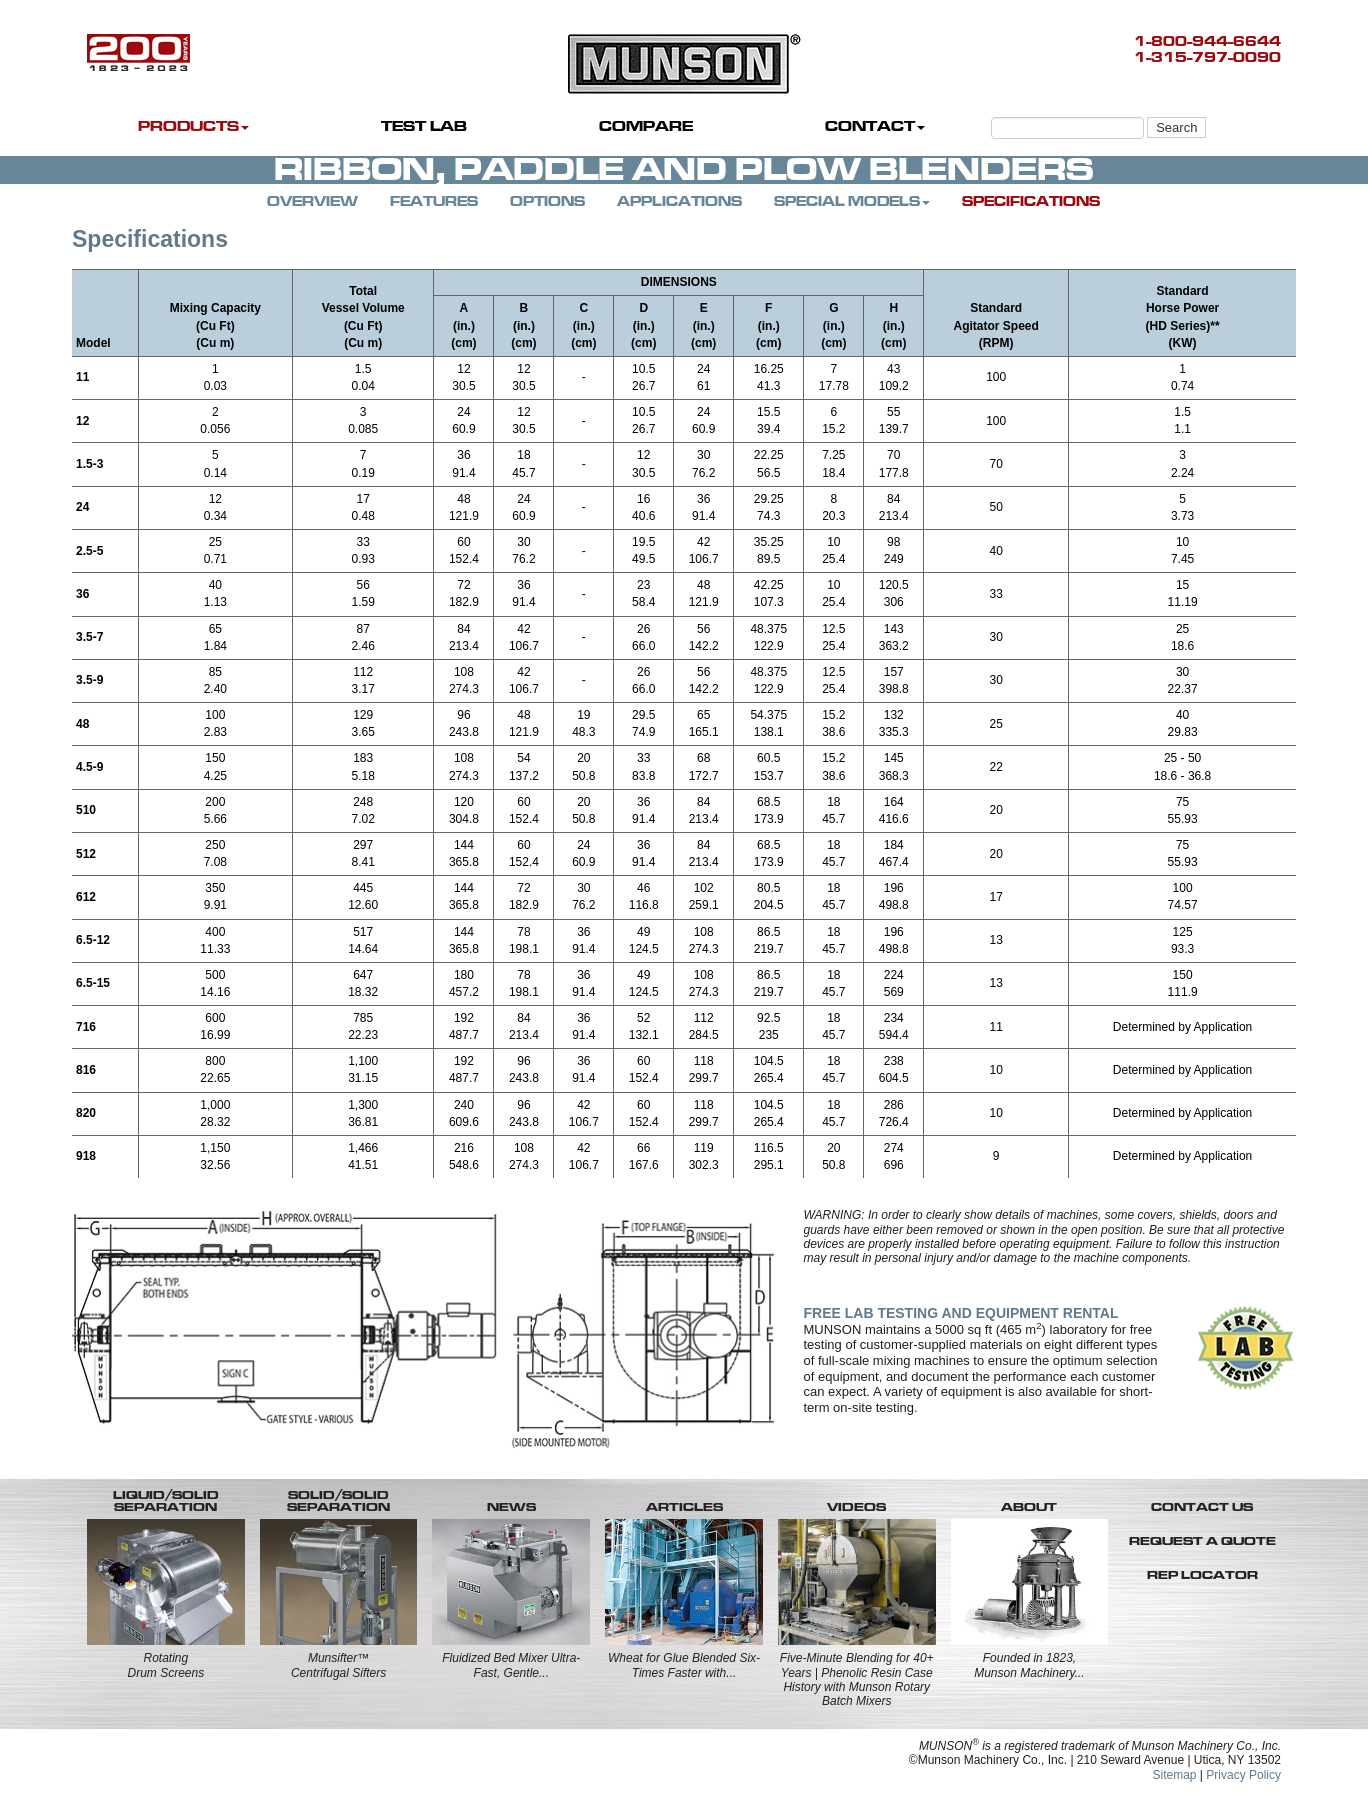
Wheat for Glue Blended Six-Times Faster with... (684, 1665)
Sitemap (1174, 1775)
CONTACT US (1202, 1507)
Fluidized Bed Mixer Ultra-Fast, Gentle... (511, 1665)
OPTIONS (547, 201)
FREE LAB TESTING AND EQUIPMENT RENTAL (961, 1313)
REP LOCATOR (1202, 1575)
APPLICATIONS (679, 201)
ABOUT (1029, 1507)
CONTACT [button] (875, 126)
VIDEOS (856, 1507)
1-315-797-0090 (1207, 57)
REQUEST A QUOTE (1202, 1541)
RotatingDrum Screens (166, 1665)
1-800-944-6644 (1207, 41)
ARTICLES (684, 1507)
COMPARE (646, 126)
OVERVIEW (312, 201)
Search (1176, 127)
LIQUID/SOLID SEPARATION (166, 1501)
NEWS (511, 1507)
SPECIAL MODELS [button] (852, 201)
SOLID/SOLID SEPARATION (338, 1501)
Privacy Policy (1243, 1775)
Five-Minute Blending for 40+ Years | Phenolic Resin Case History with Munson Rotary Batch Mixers (857, 1679)
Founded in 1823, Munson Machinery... (1029, 1665)
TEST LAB (424, 126)
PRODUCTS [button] (193, 126)
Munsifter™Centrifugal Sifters (338, 1665)
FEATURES (434, 201)
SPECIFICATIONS (1031, 201)
